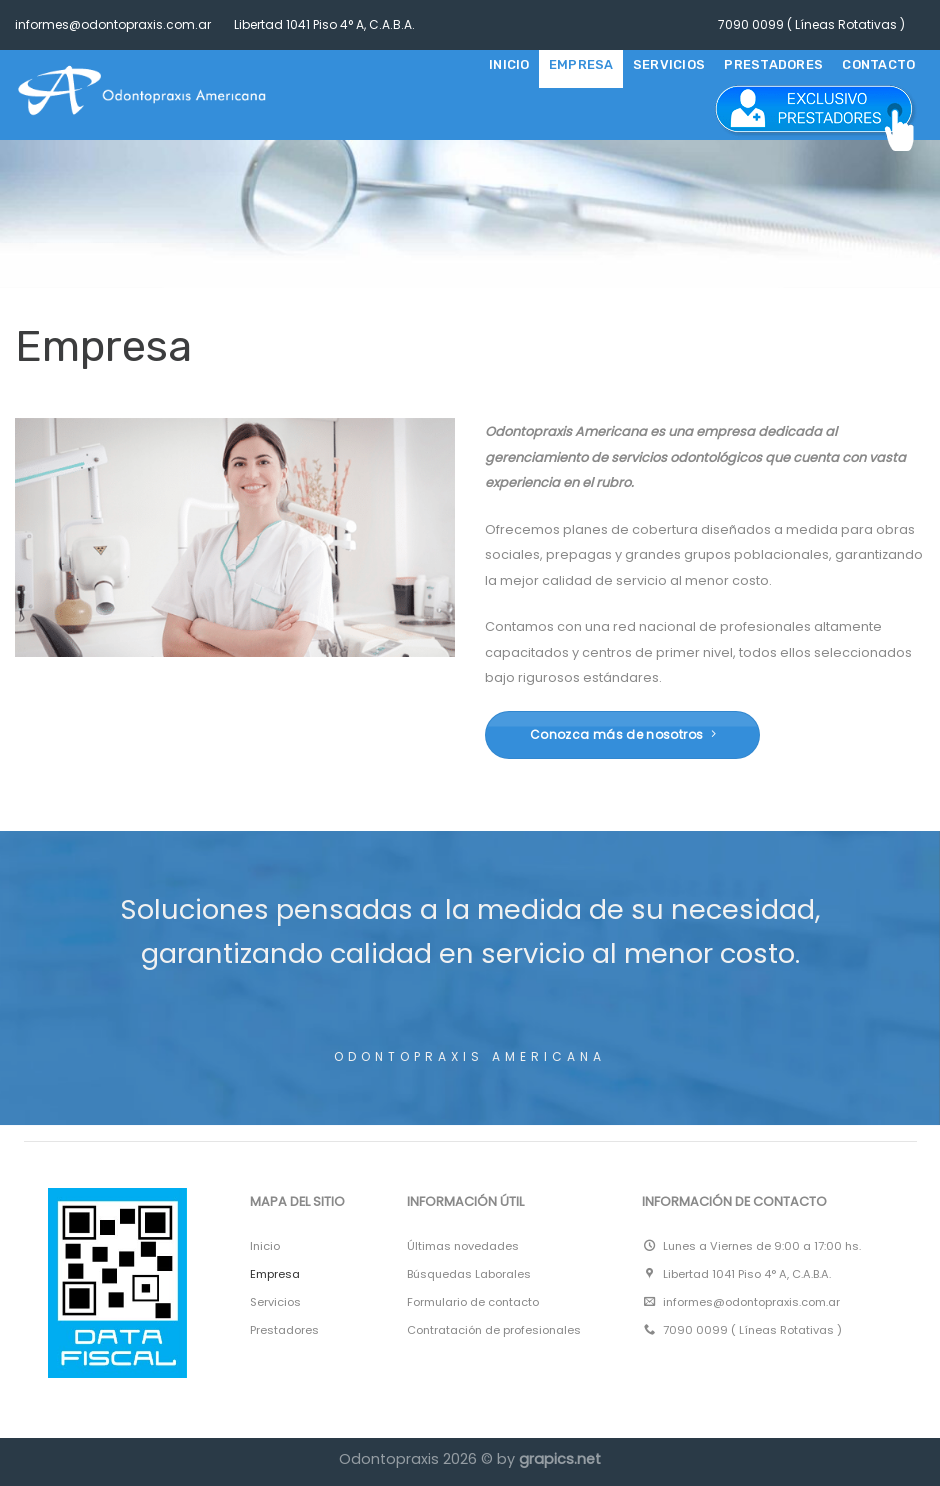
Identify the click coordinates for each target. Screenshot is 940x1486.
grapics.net (560, 1459)
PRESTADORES (773, 64)
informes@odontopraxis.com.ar (113, 24)
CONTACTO (878, 64)
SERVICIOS (669, 64)
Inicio (509, 64)
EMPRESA (581, 64)
